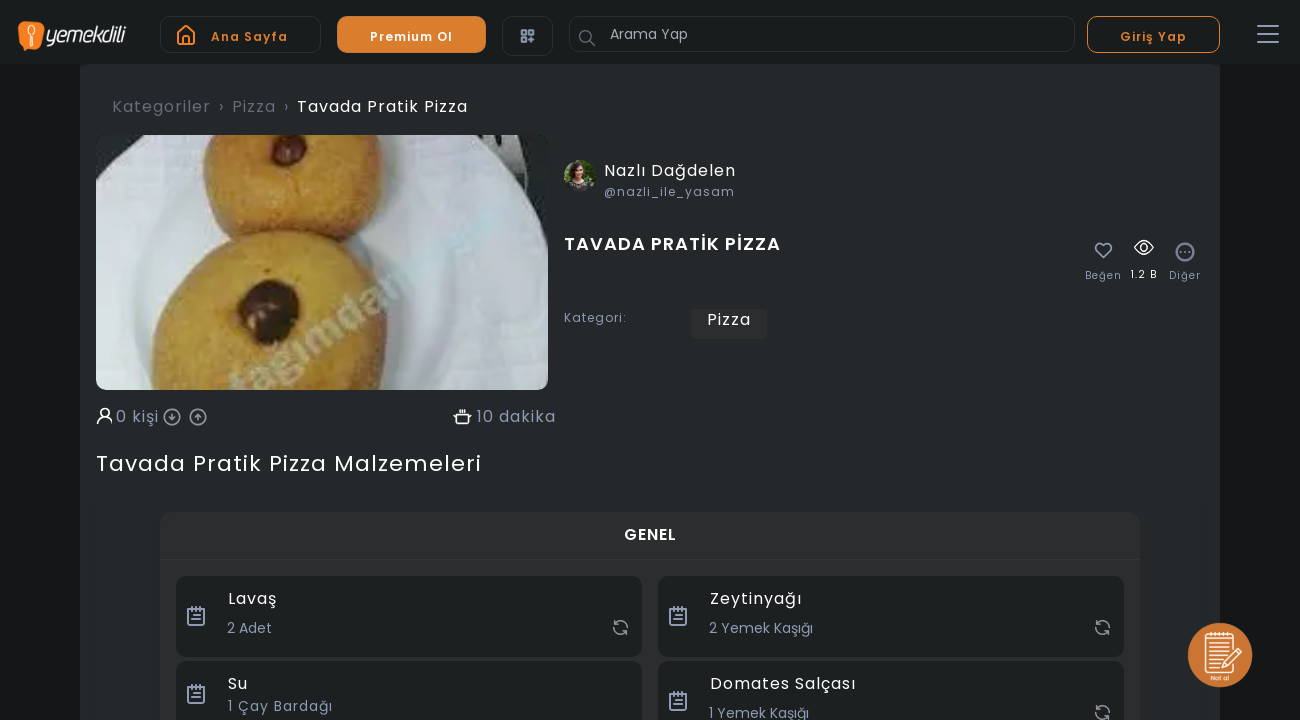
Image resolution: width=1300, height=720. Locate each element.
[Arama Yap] (822, 34)
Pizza (254, 106)
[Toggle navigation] (1268, 35)
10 (485, 417)
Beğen (1103, 276)
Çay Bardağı (280, 706)
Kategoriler (161, 106)
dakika (527, 417)
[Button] (587, 38)
